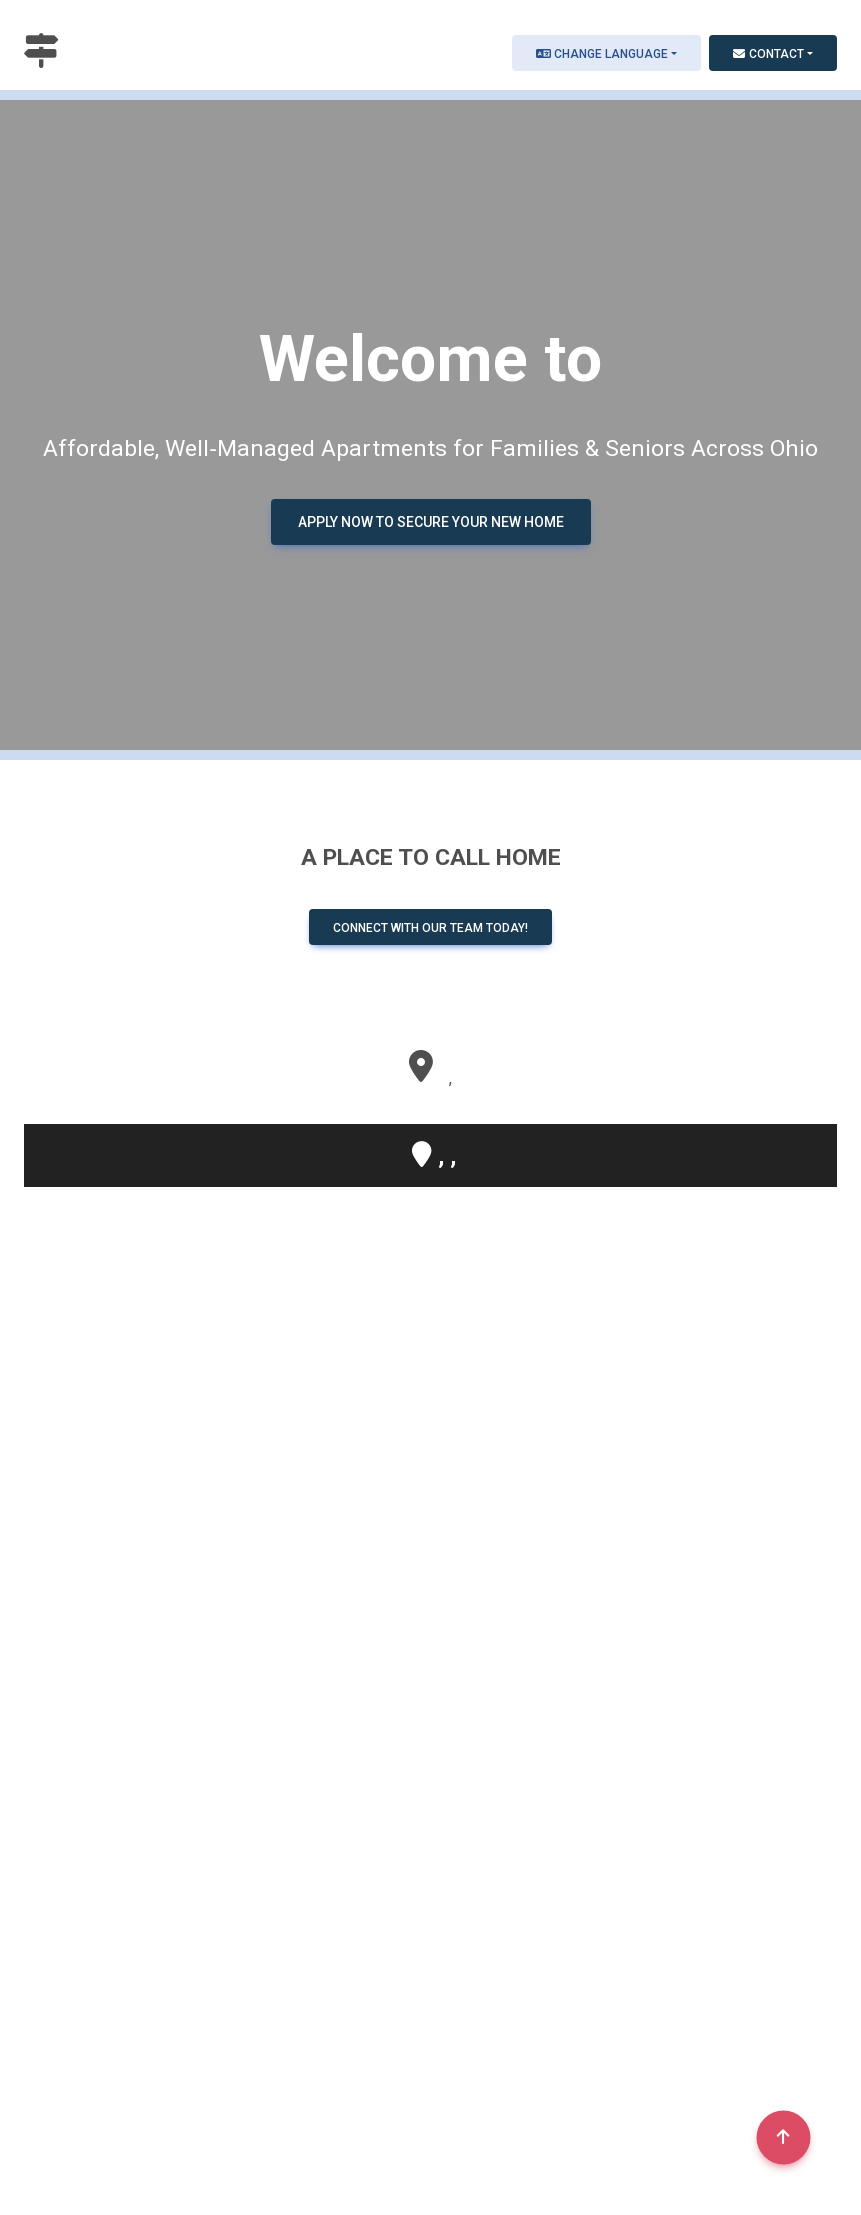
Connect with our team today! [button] (430, 928)
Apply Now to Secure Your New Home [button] (431, 522)
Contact (768, 54)
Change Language (602, 54)
